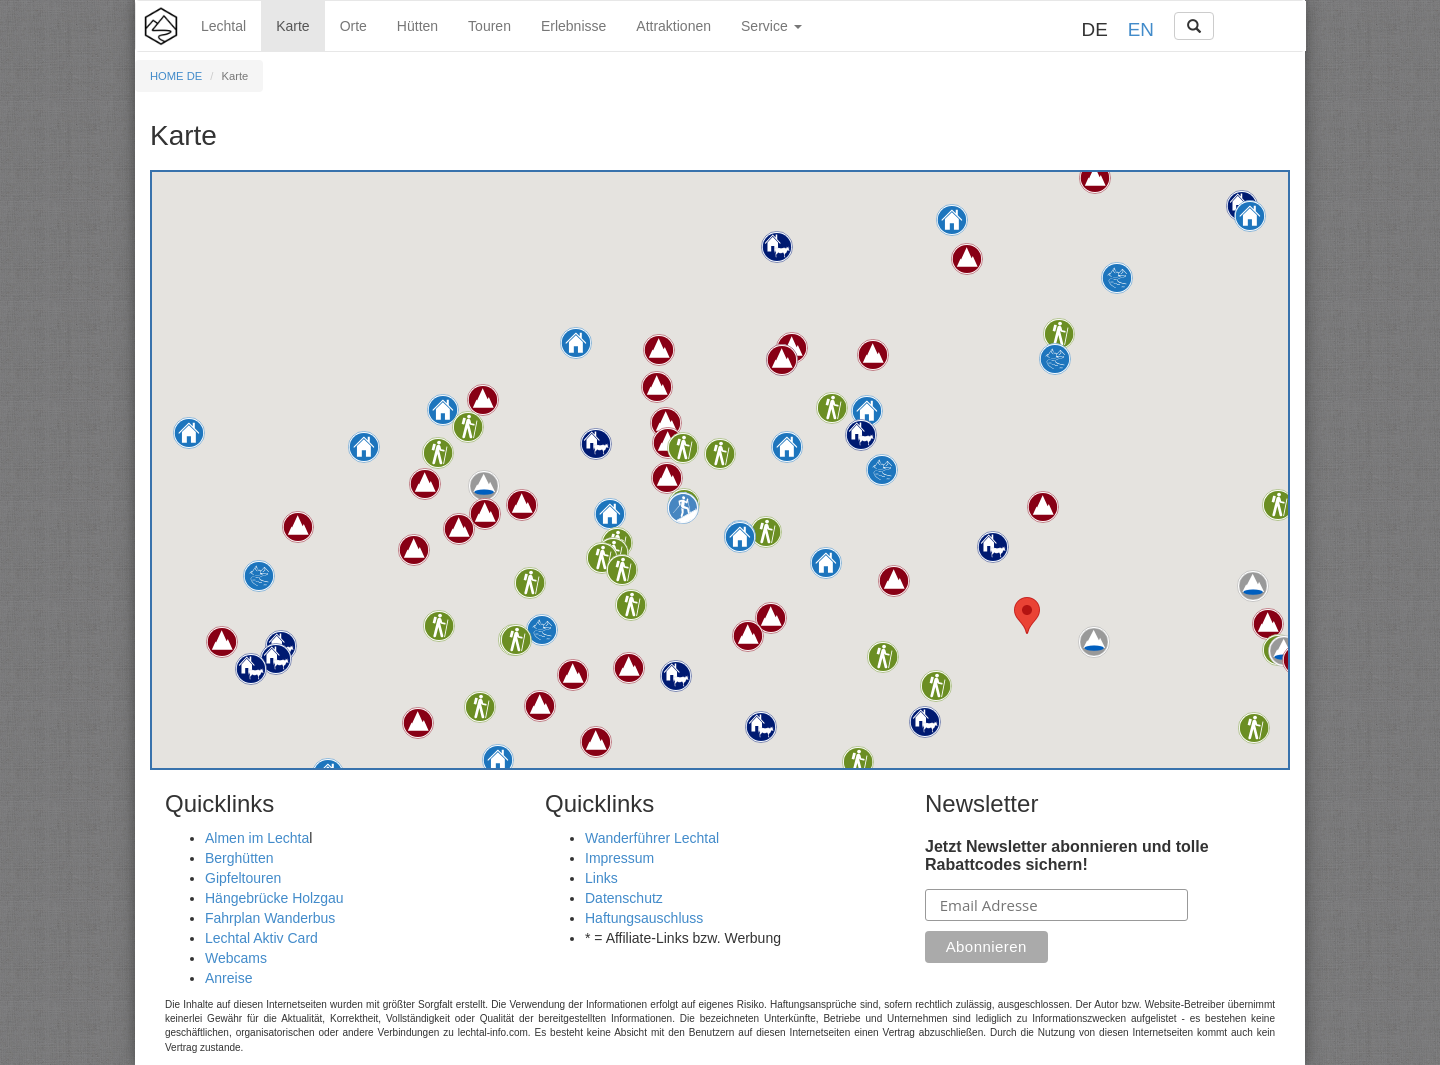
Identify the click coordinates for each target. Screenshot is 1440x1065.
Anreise (228, 978)
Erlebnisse (573, 26)
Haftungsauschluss (644, 918)
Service (771, 26)
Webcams (236, 958)
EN (1141, 29)
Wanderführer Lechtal (652, 838)
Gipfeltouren (243, 878)
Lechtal (223, 26)
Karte (292, 26)
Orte (353, 26)
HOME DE (176, 76)
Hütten (417, 26)
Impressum (619, 858)
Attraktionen (673, 26)
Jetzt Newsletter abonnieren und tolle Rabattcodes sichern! (1067, 855)
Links (601, 878)
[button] (787, 447)
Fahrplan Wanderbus (270, 918)
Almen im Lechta (257, 838)
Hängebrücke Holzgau (274, 898)
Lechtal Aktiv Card (261, 938)
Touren (489, 26)
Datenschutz (624, 898)
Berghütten (239, 858)
